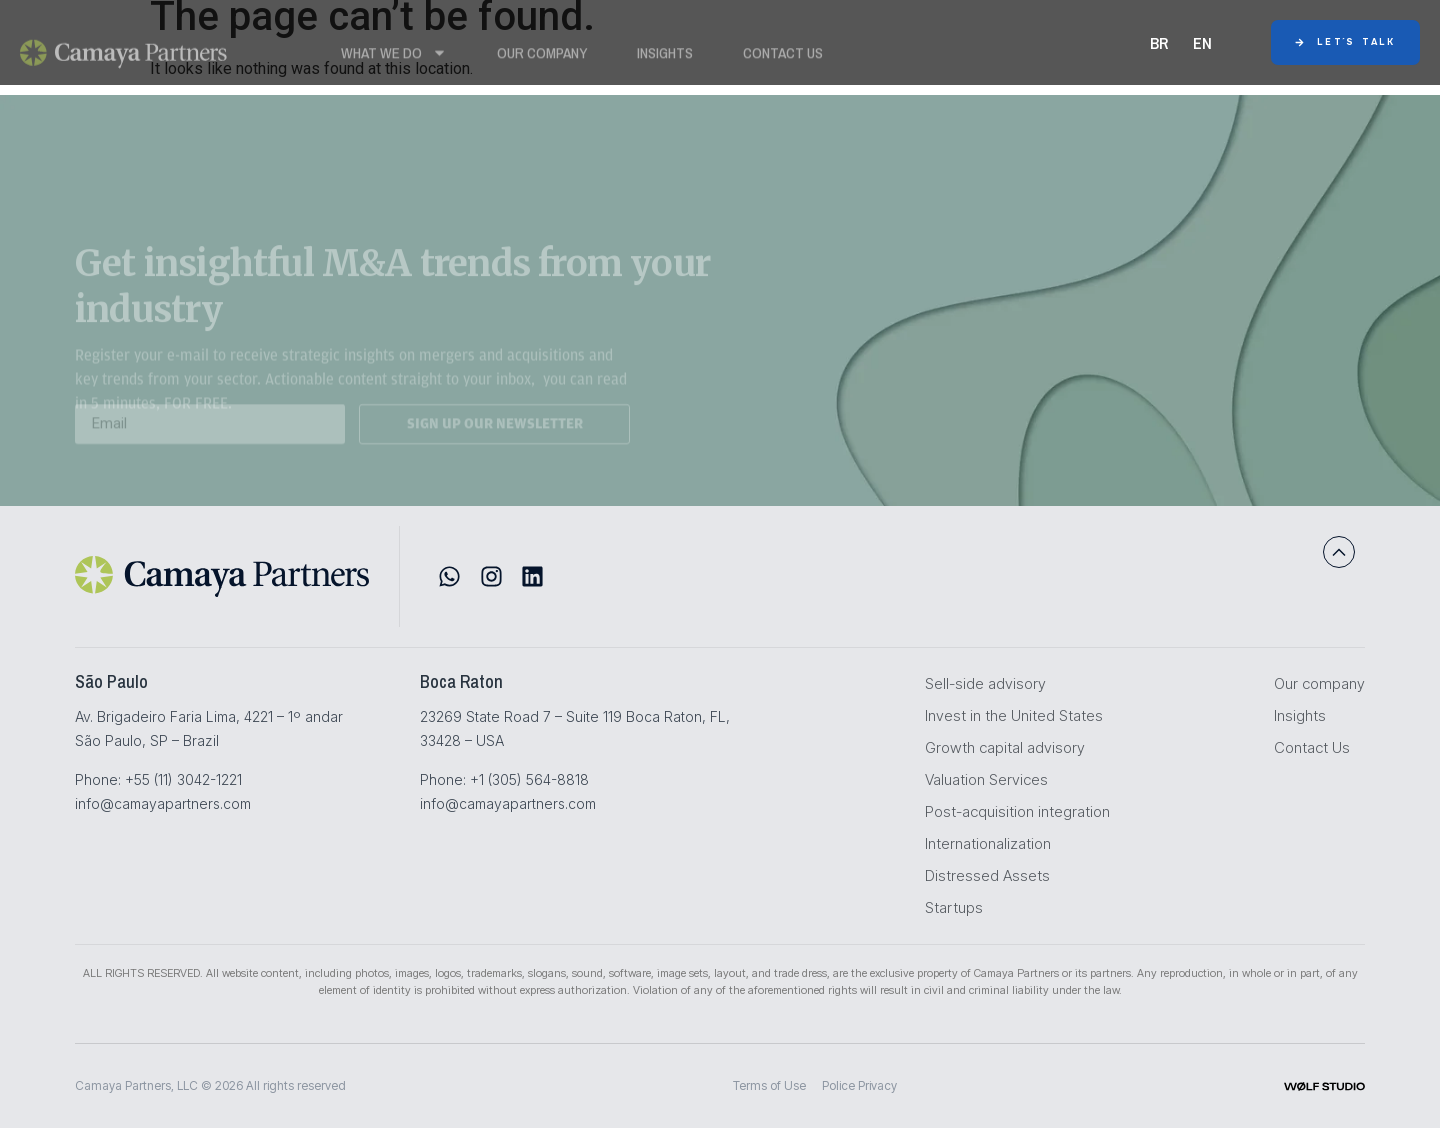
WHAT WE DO (394, 57)
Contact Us (783, 57)
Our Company (542, 57)
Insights (665, 57)
